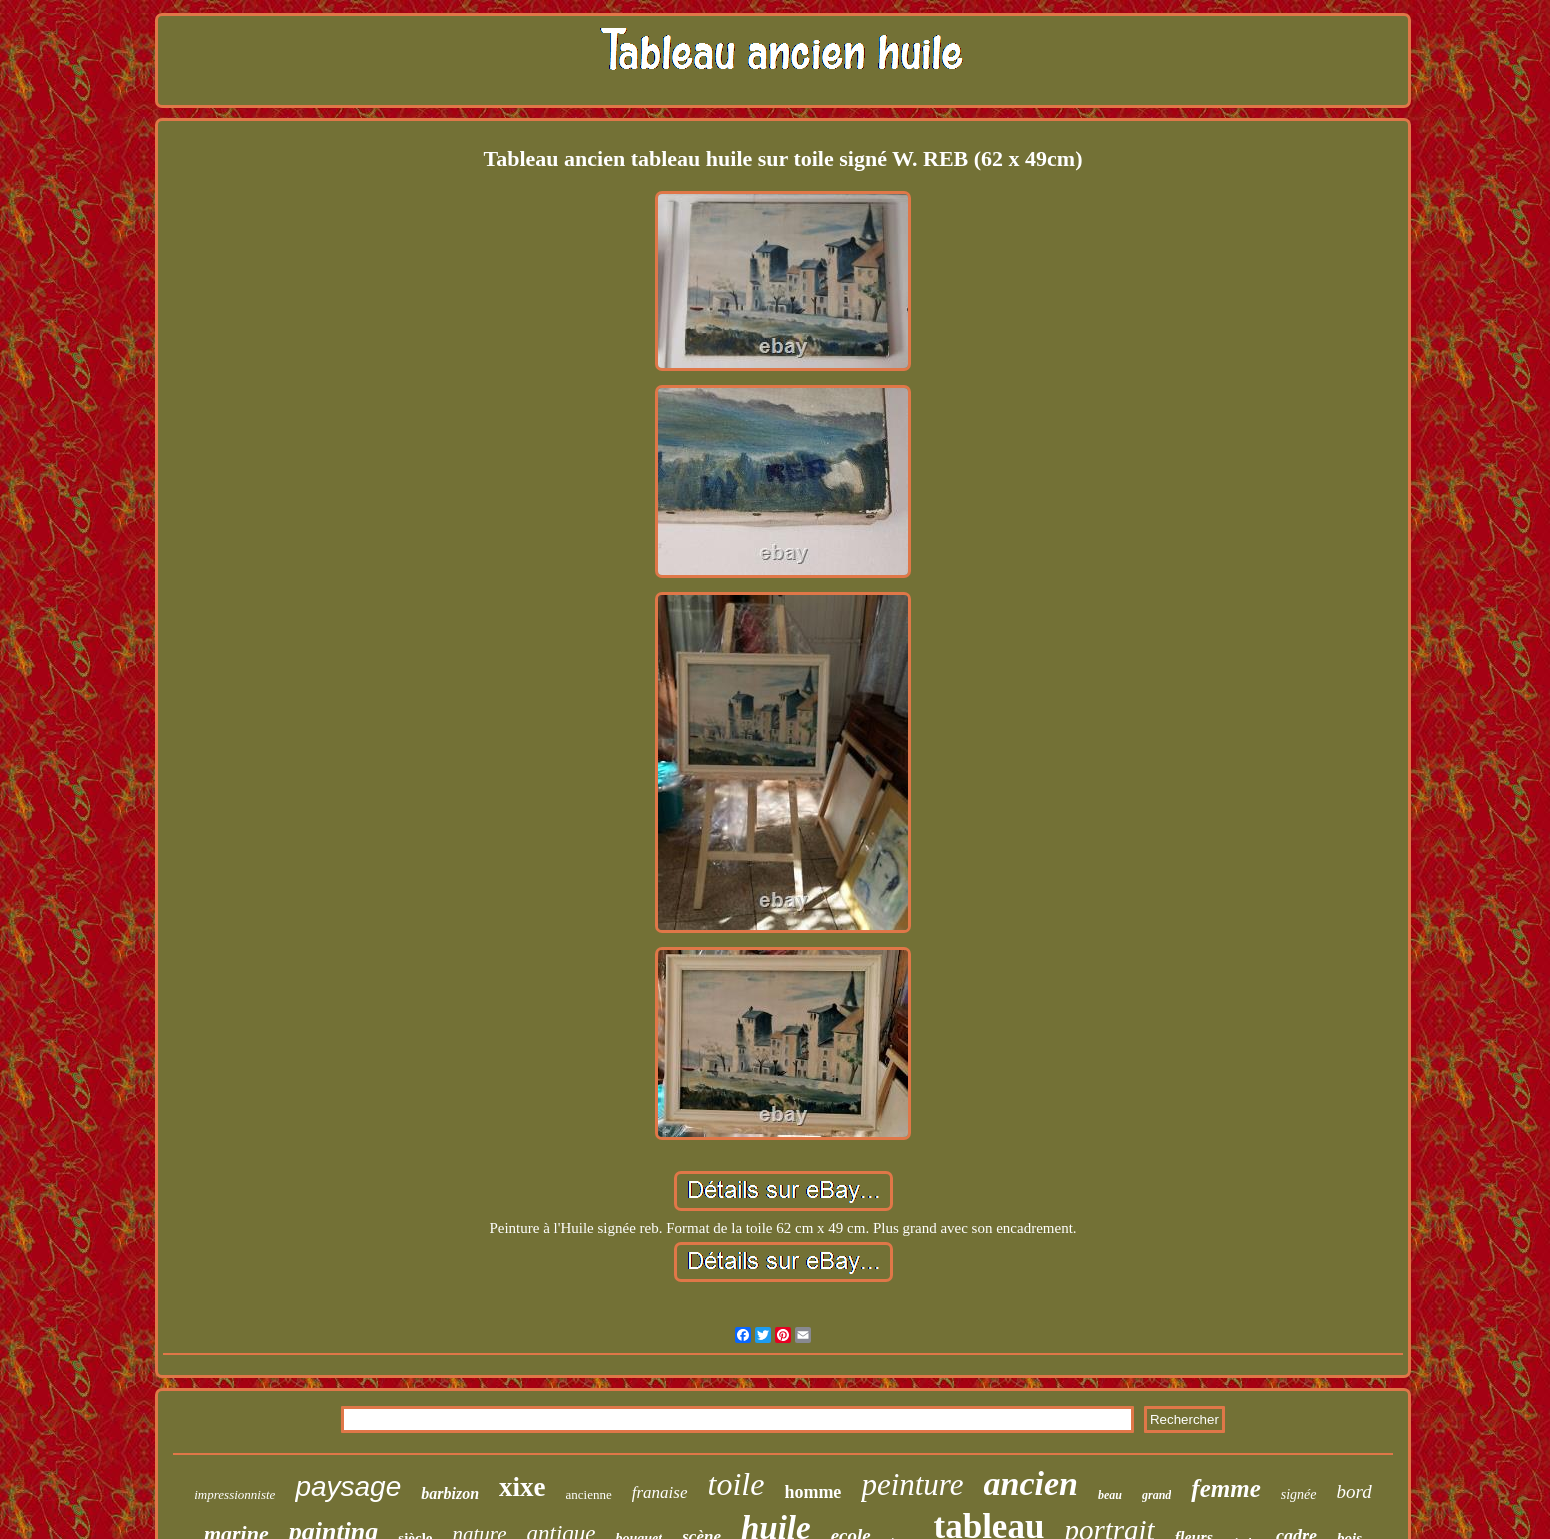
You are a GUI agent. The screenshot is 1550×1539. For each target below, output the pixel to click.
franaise (660, 1492)
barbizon (450, 1493)
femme (1225, 1488)
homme (812, 1492)
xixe (522, 1487)
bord (1354, 1491)
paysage (348, 1486)
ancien (1031, 1483)
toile (736, 1484)
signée (1299, 1494)
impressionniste (234, 1494)
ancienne (589, 1494)
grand (1156, 1495)
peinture (912, 1484)
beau (1110, 1495)
